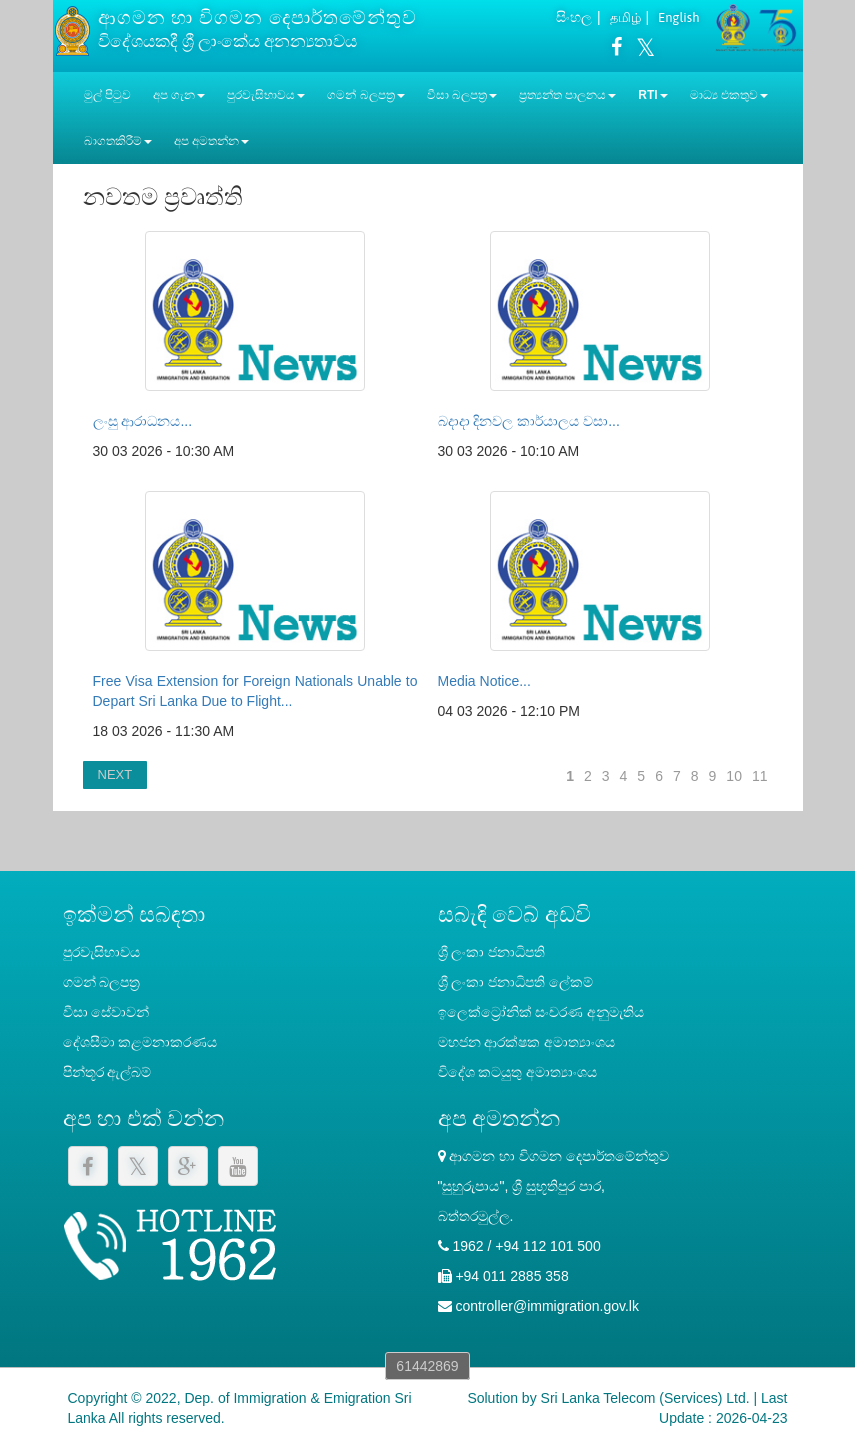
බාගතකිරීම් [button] (118, 141)
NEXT (115, 774)
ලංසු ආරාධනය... (143, 421)
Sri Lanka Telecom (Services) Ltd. (645, 1398)
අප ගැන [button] (179, 95)
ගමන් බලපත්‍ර (102, 982)
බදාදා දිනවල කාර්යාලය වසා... (529, 421)
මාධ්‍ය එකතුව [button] (729, 95)
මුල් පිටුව (107, 95)
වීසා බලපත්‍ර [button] (462, 95)
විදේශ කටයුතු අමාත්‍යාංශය (518, 1072)
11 (760, 776)
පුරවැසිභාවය (101, 952)
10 (734, 776)
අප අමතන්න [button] (211, 141)
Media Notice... (484, 681)
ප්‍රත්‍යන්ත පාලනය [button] (567, 95)
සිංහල (574, 17)
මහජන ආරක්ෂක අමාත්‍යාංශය (527, 1042)
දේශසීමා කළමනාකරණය (140, 1042)
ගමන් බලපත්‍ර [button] (365, 95)
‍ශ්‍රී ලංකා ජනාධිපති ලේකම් (516, 982)
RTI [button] (652, 95)
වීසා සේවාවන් (106, 1012)
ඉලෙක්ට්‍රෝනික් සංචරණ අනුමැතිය (541, 1012)
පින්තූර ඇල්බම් (107, 1072)
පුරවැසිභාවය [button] (266, 95)
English (678, 17)
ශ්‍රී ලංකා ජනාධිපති (492, 952)
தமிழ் (625, 17)
